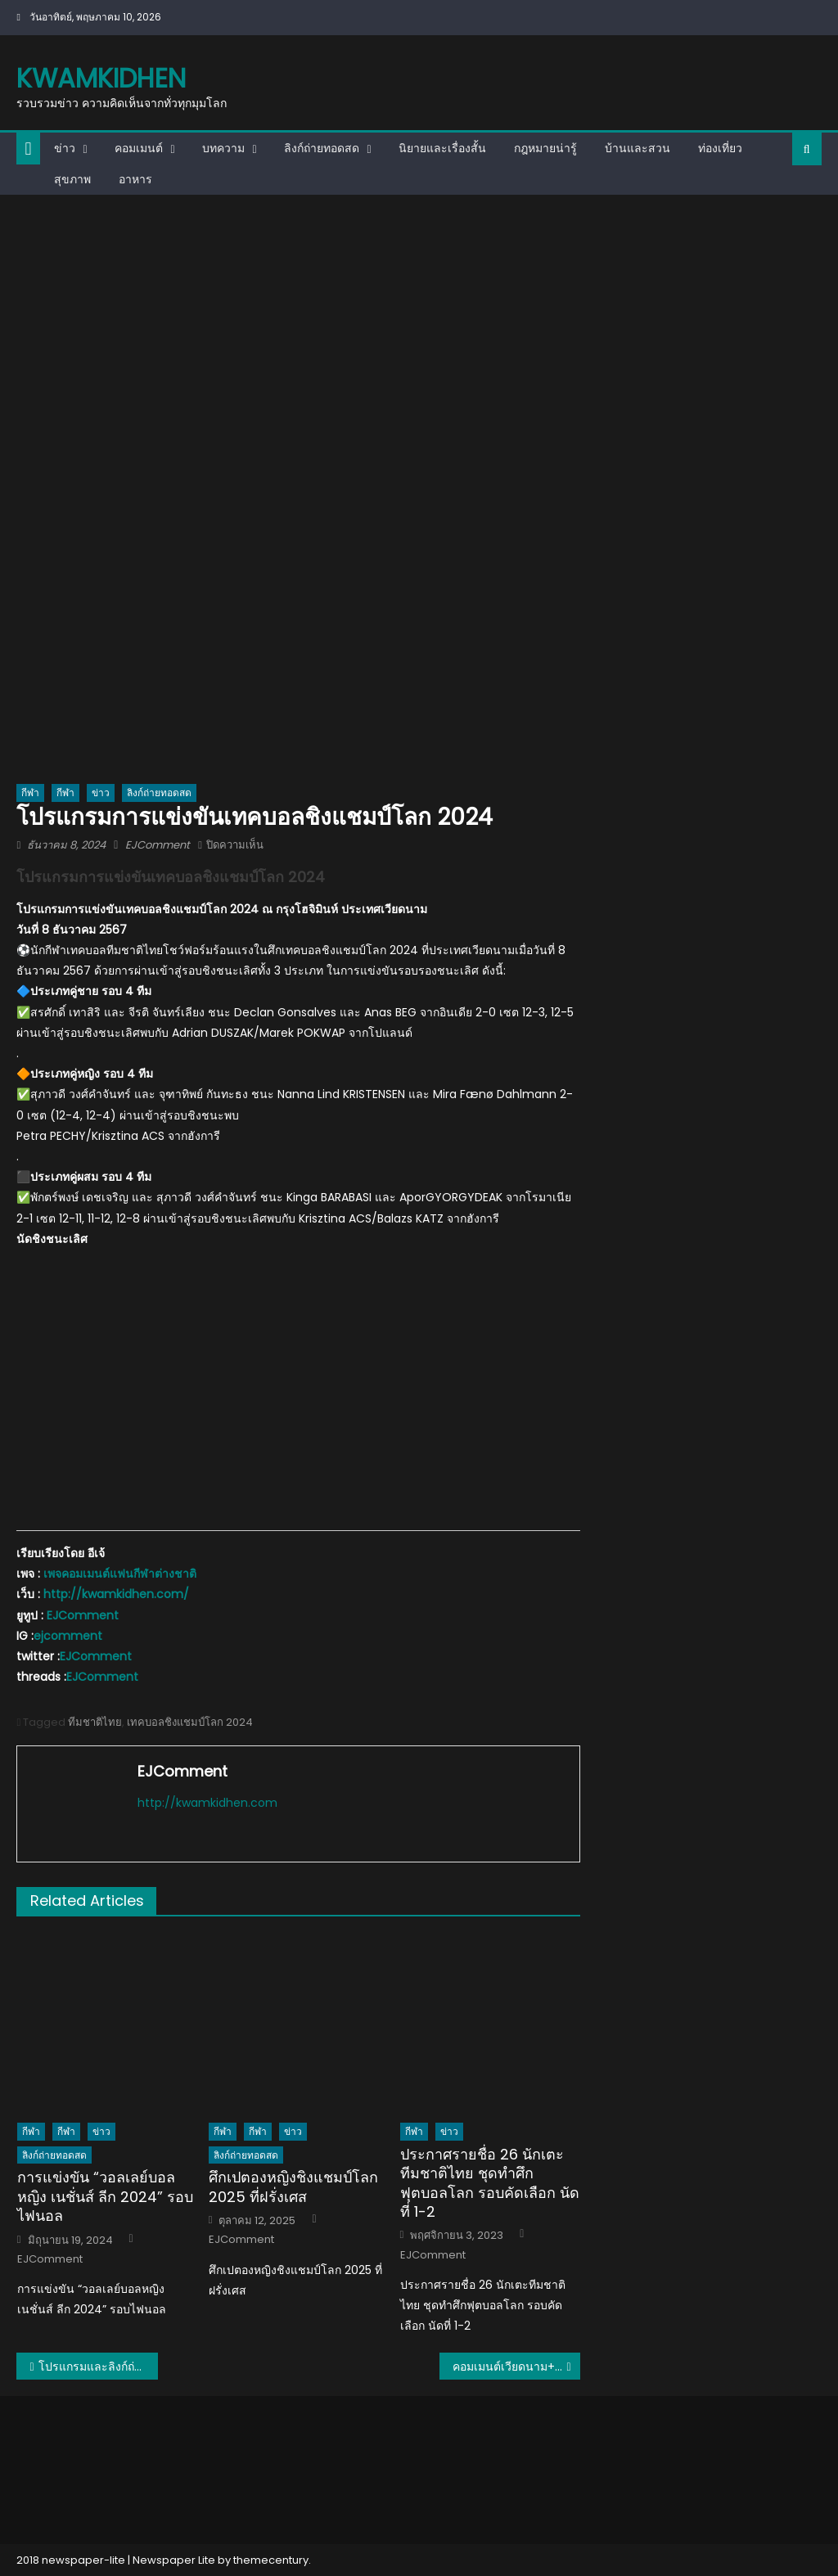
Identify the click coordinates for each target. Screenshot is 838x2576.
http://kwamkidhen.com (207, 1803)
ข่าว (64, 148)
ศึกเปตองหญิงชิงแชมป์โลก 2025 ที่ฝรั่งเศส (293, 2187)
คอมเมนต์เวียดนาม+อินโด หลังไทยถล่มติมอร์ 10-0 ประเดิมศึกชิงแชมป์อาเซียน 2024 (516, 2366)
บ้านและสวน (637, 148)
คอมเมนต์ (139, 148)
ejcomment (68, 1636)
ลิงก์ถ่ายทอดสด (321, 148)
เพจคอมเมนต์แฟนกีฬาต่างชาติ (119, 1573)
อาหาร (135, 179)
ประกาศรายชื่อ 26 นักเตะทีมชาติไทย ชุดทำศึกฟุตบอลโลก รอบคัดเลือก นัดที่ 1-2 (489, 2183)
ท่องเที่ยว (720, 148)
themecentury (271, 2560)
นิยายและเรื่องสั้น (442, 148)
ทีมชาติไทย (95, 1722)
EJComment (157, 845)
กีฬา (30, 792)
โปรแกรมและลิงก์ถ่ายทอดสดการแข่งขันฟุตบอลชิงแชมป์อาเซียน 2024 (98, 2366)
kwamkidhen (101, 78)
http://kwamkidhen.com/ (116, 1594)
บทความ (223, 148)
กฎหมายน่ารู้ (545, 148)
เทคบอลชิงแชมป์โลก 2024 (190, 1722)
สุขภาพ (72, 179)
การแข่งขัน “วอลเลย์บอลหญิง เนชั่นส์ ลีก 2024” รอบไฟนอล (105, 2196)
